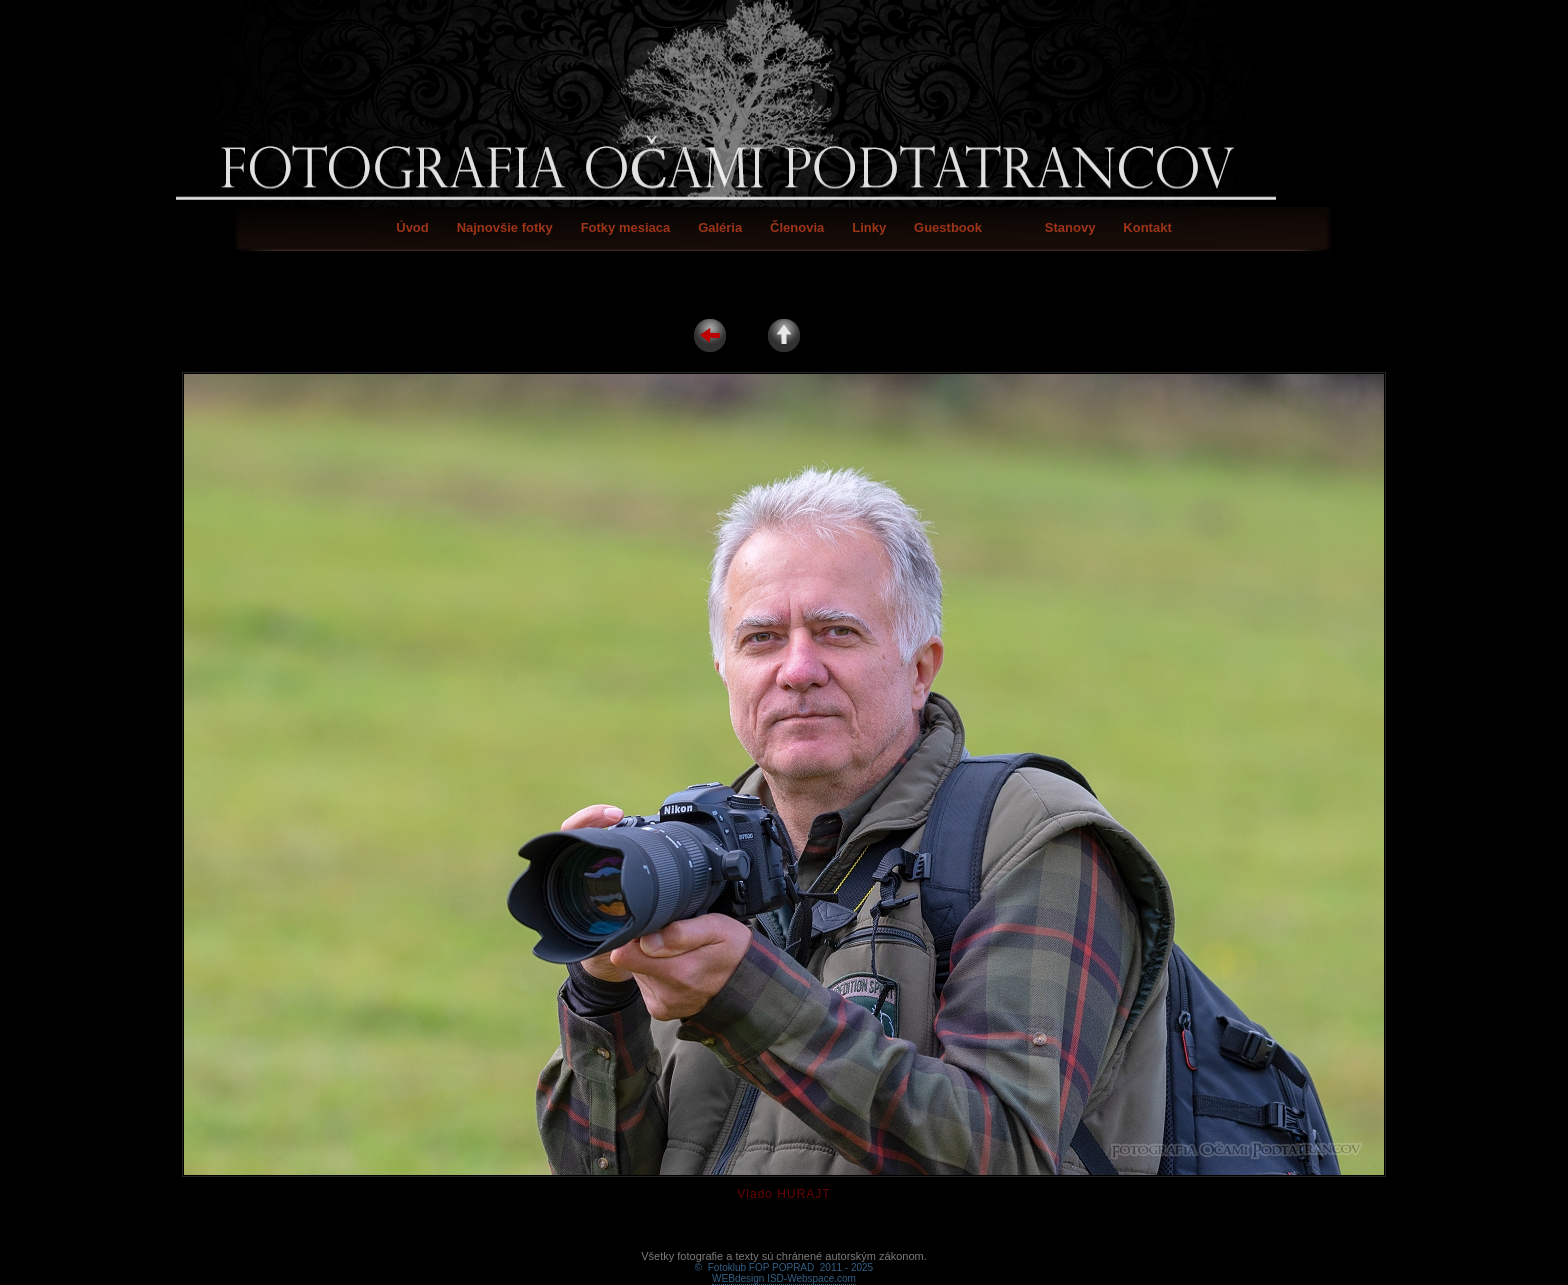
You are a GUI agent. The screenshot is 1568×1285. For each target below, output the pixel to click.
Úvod (412, 227)
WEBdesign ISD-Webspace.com (784, 1255)
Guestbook (948, 227)
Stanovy (1070, 227)
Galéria (720, 227)
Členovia (797, 227)
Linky (869, 227)
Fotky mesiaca (626, 227)
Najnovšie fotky (505, 227)
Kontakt (1147, 227)
